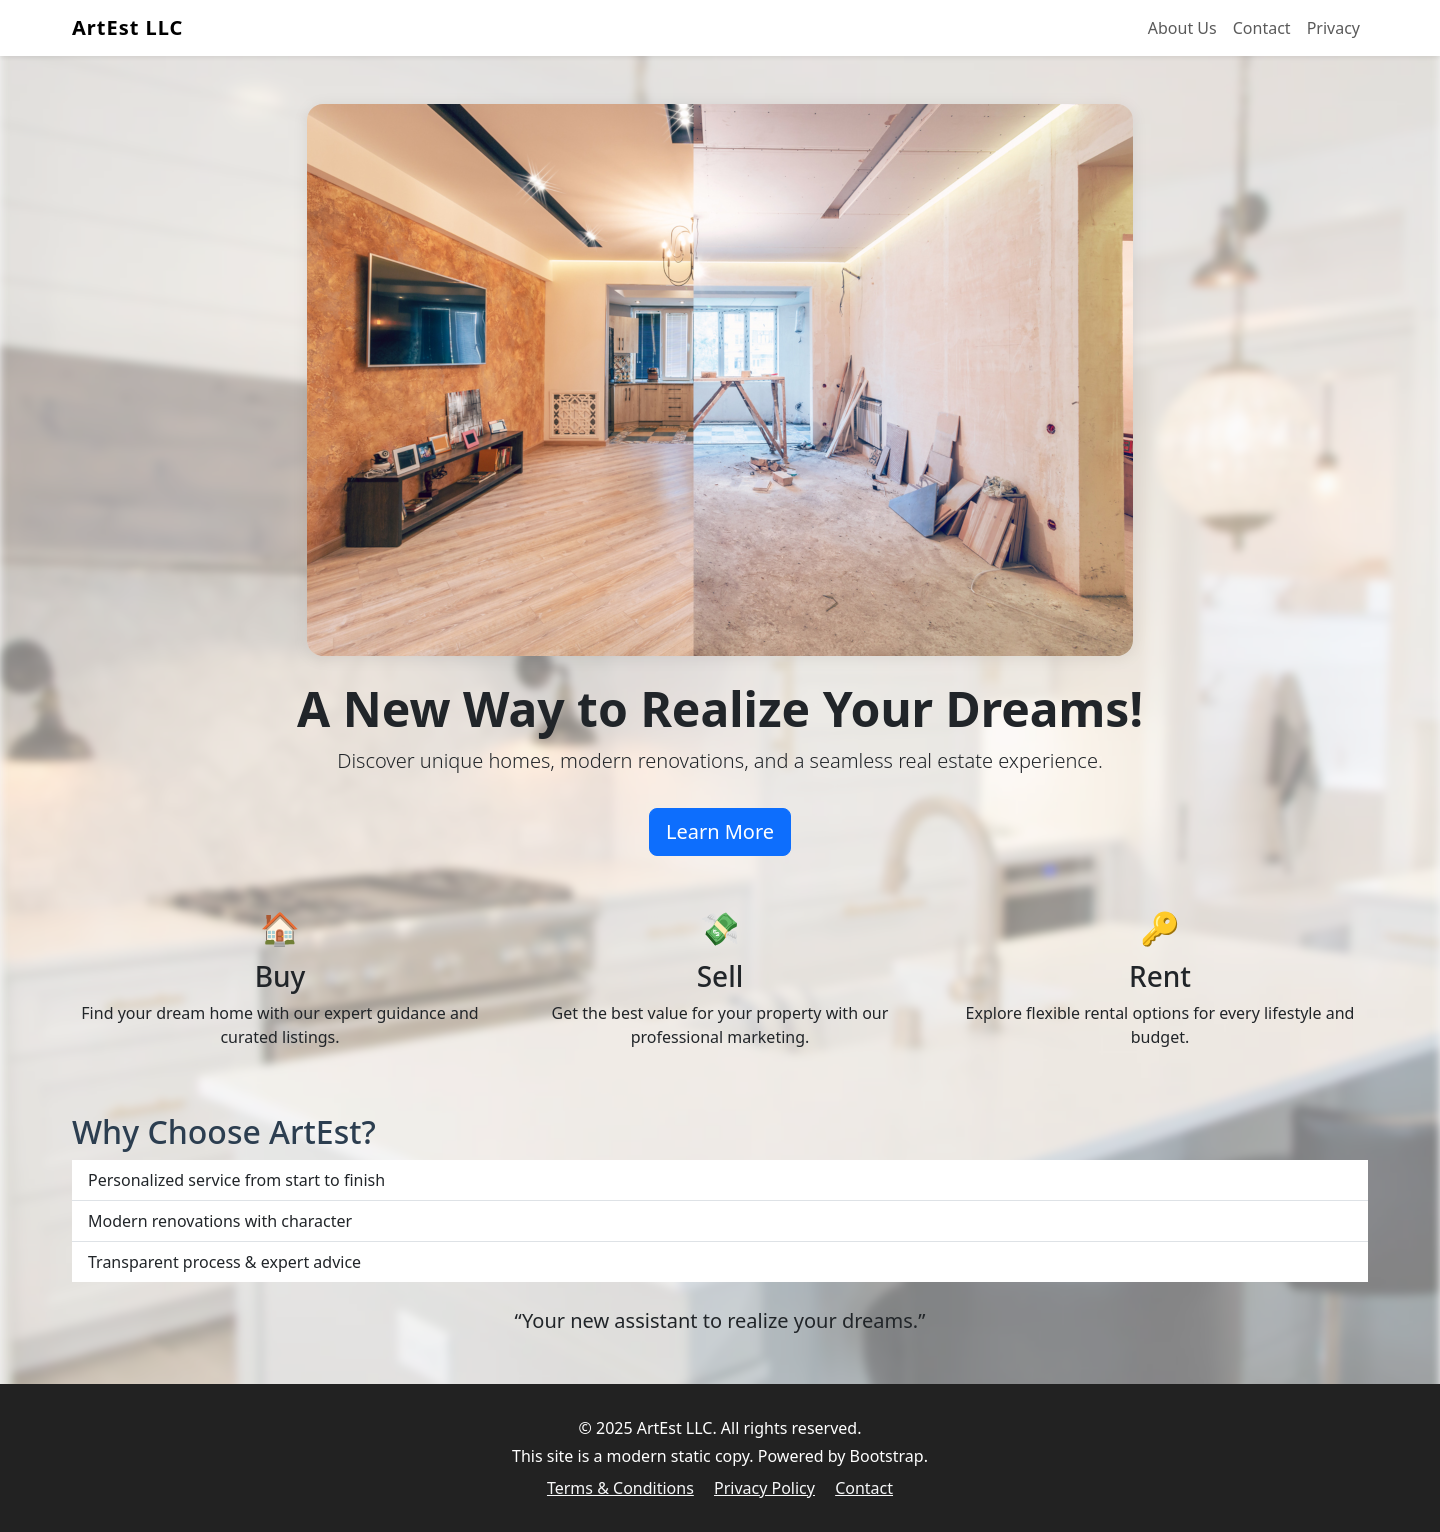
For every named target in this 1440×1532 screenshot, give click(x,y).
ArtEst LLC (127, 27)
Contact (1262, 28)
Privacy (1333, 28)
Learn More (720, 831)
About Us (1182, 28)
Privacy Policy (764, 1488)
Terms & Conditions (620, 1488)
